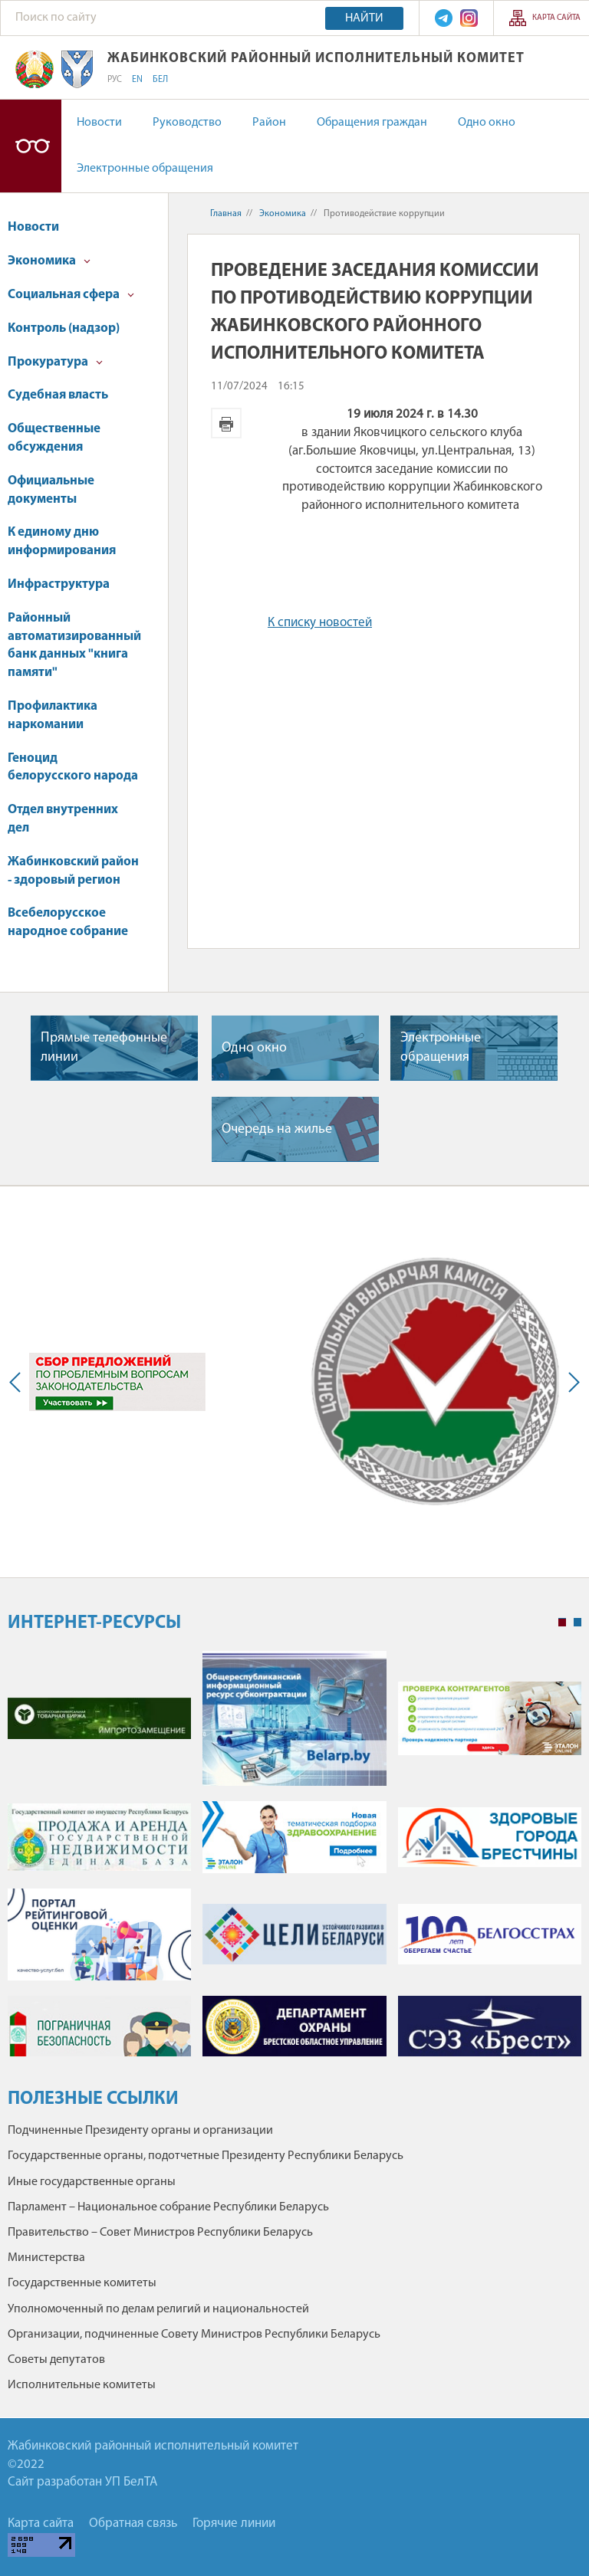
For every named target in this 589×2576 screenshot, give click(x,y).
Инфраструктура (59, 584)
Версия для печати (226, 423)
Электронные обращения (145, 168)
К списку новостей (320, 622)
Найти (364, 18)
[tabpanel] (294, 1861)
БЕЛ (160, 79)
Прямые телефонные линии (104, 1048)
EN (137, 79)
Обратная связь (133, 2523)
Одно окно (486, 122)
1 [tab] (562, 1622)
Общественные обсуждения (54, 438)
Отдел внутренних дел (63, 819)
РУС (114, 79)
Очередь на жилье (277, 1129)
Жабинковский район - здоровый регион (73, 871)
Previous (18, 1381)
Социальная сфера (71, 294)
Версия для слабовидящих (30, 146)
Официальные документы (51, 490)
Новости (99, 122)
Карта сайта (556, 18)
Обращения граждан (372, 122)
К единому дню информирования (62, 541)
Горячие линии (233, 2523)
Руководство (187, 122)
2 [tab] (577, 1622)
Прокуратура (55, 362)
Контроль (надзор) (64, 328)
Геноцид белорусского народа (73, 767)
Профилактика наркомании (52, 715)
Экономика (49, 260)
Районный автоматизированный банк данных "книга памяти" (74, 645)
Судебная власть (58, 395)
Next (570, 1381)
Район (269, 122)
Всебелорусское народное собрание (68, 922)
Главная (226, 213)
